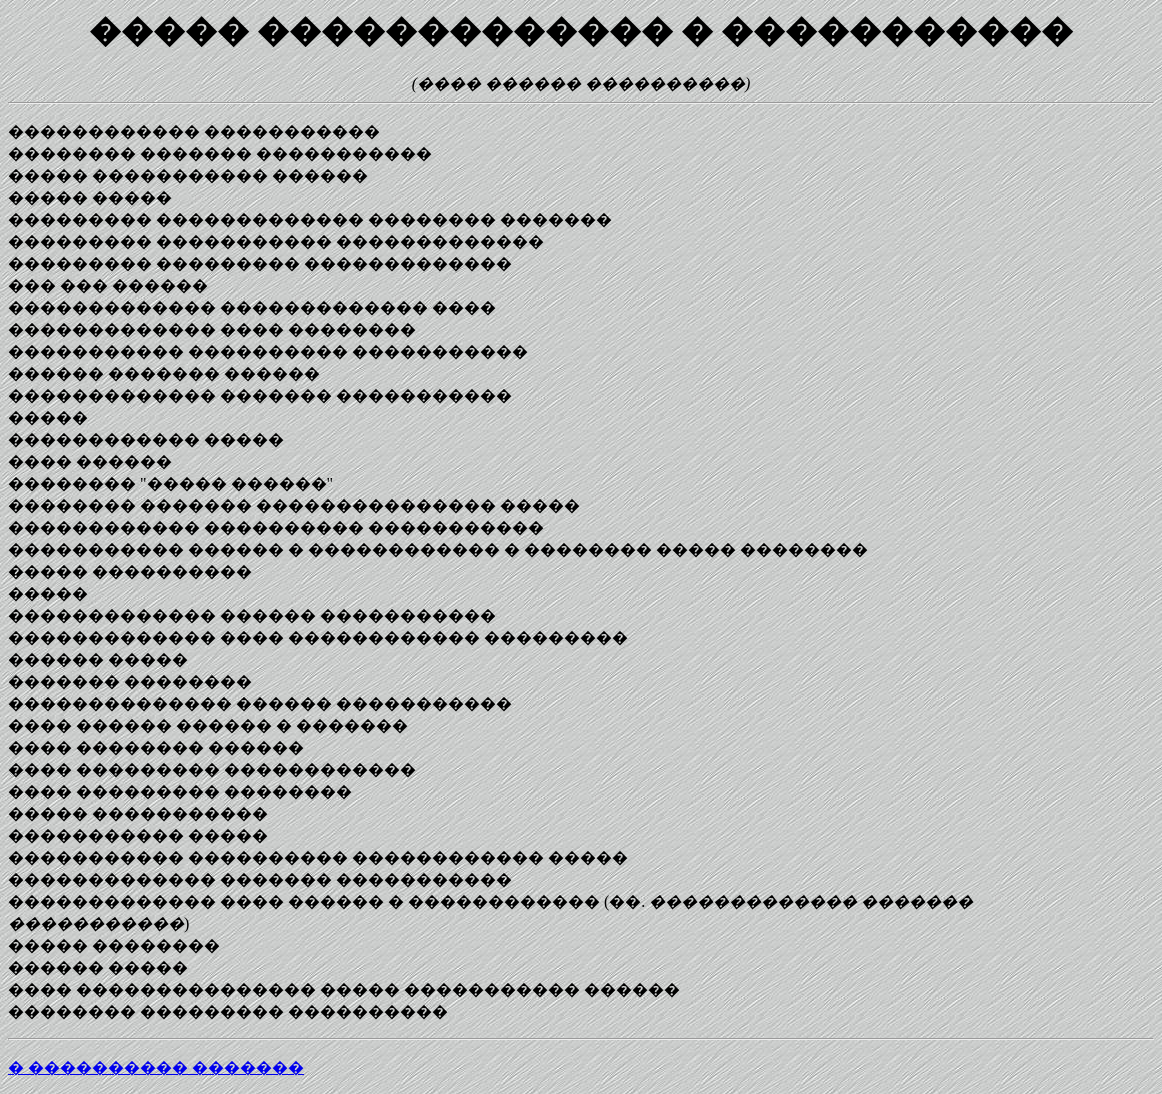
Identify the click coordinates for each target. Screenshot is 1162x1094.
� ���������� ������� (156, 1067)
